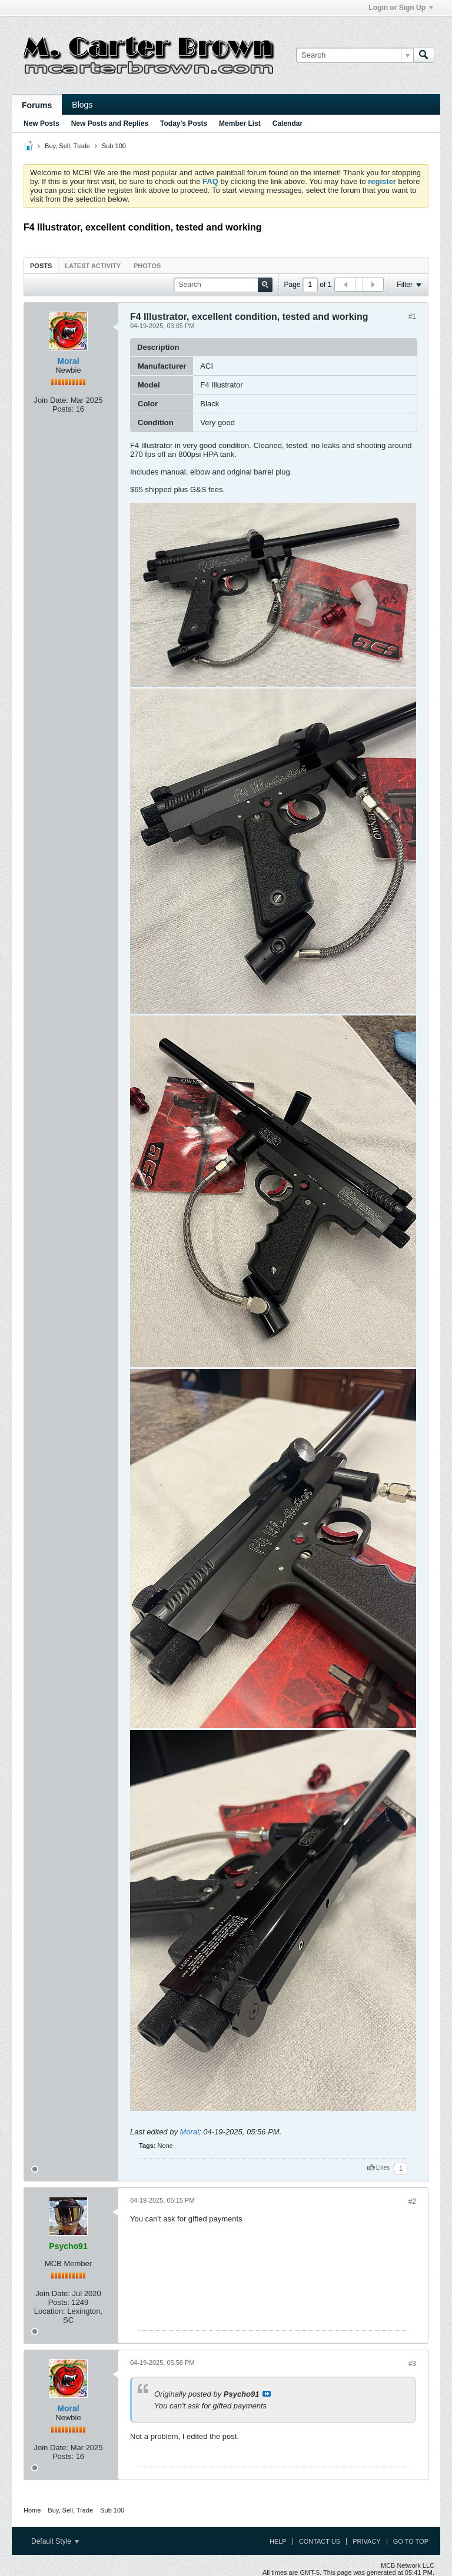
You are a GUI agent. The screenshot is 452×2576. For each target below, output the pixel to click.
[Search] (354, 55)
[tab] (41, 265)
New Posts (41, 123)
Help (278, 2541)
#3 (412, 2364)
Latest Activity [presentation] (93, 265)
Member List (240, 123)
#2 (412, 2201)
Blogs (82, 104)
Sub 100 (114, 145)
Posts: (63, 409)
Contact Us (320, 2541)
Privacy (366, 2541)
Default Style (55, 2541)
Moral (68, 361)
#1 (412, 316)
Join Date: (51, 400)
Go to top (410, 2541)
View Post (266, 2394)
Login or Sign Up (400, 8)
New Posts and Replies (109, 123)
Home (32, 2510)
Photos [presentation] (147, 265)
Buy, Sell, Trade (67, 145)
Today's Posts (183, 123)
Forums (37, 105)
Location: (49, 2311)
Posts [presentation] (41, 265)
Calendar (287, 123)
